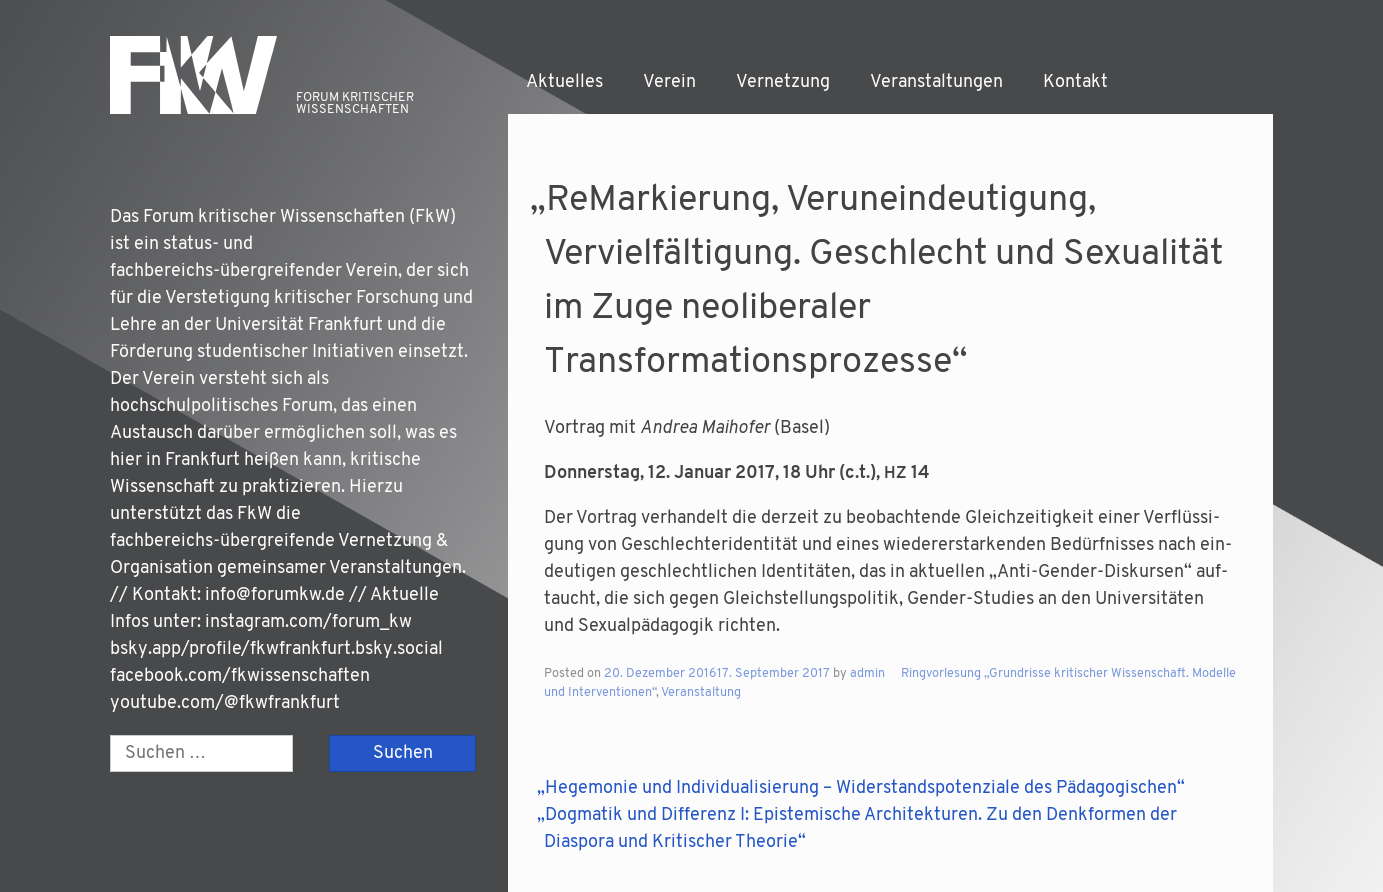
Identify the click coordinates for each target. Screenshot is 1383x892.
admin (867, 674)
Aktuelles (564, 82)
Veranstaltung (701, 693)
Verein (669, 82)
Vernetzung (783, 82)
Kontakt (1075, 82)
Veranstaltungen (936, 82)
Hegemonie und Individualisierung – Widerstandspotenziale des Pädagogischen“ (864, 788)
